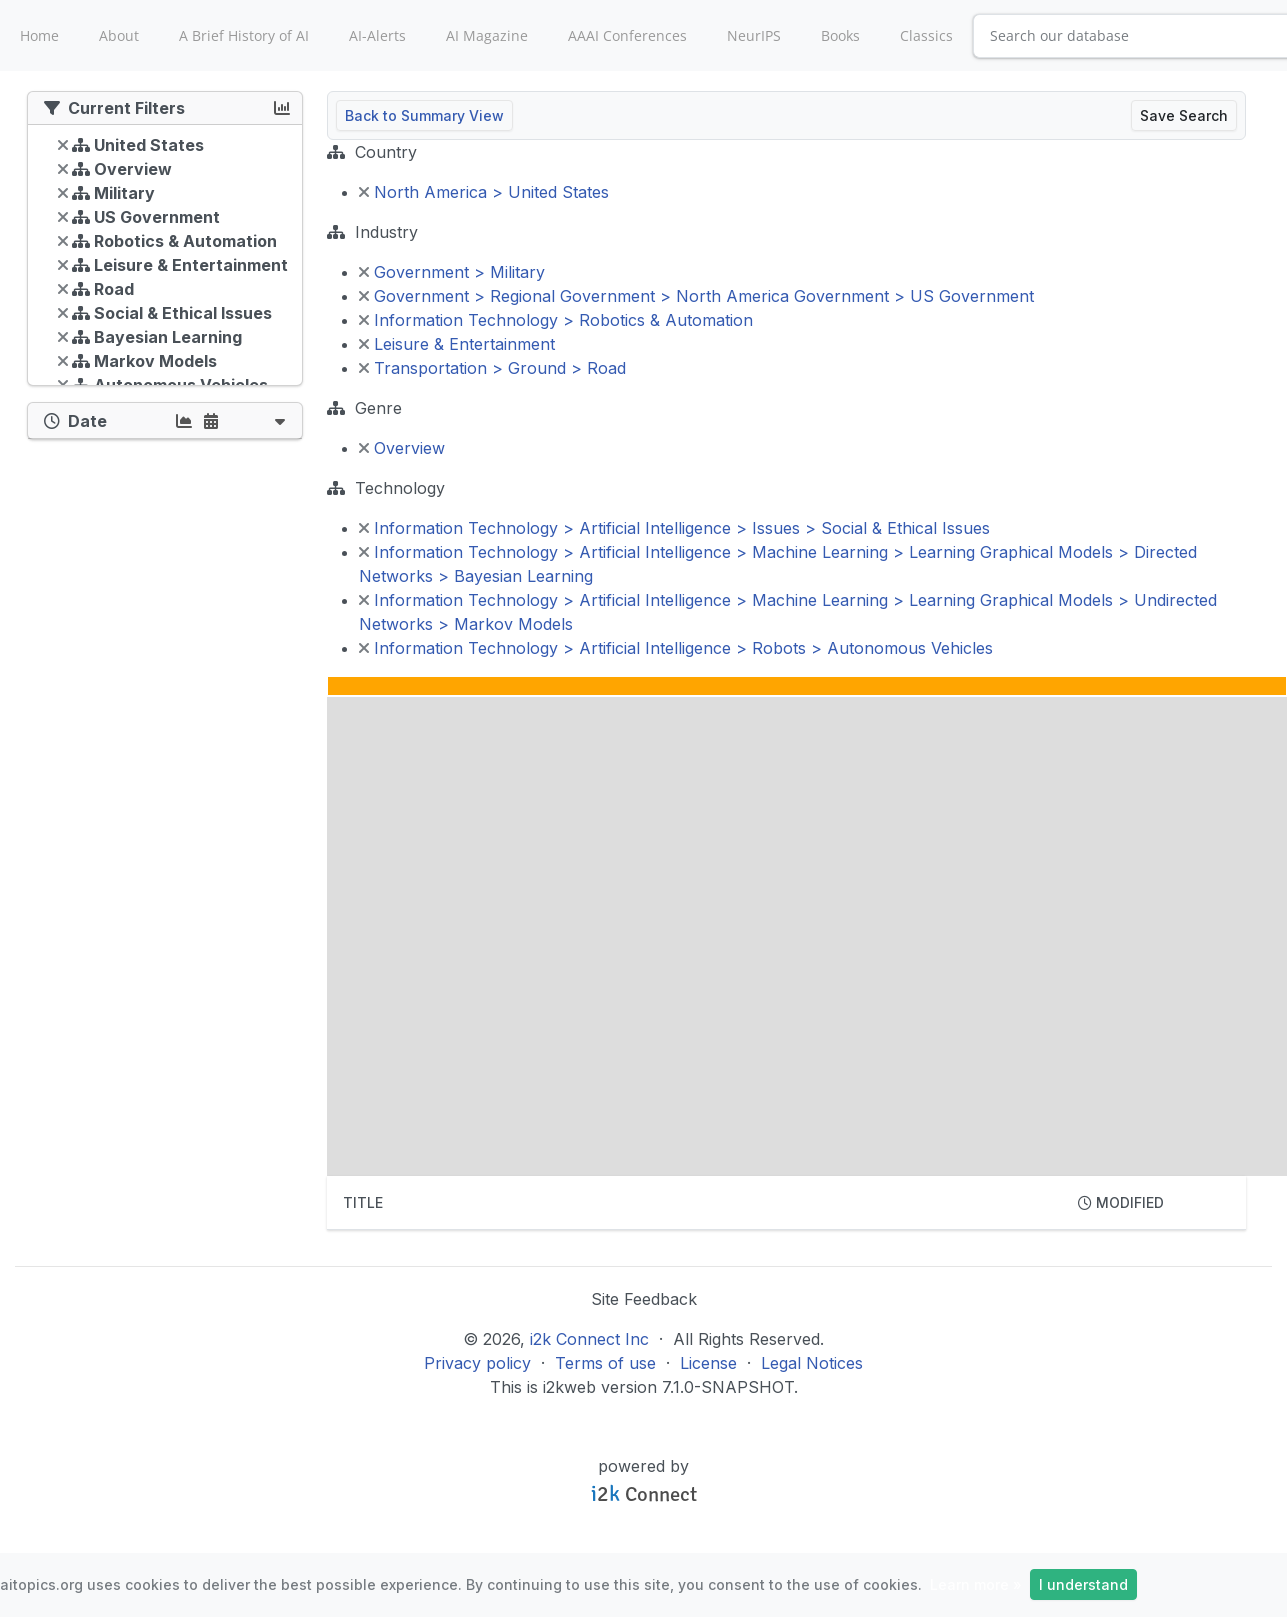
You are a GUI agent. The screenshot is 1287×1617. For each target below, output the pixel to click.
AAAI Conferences (627, 35)
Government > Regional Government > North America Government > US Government (696, 296)
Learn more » (976, 1584)
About (119, 35)
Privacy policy (477, 1363)
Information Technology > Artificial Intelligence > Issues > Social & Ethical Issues (674, 528)
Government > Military (452, 272)
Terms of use (605, 1363)
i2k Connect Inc (589, 1339)
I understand (1083, 1584)
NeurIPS (754, 35)
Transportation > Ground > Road (492, 368)
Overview (402, 448)
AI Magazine (487, 35)
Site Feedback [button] (644, 1299)
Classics (926, 35)
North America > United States (484, 192)
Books (840, 35)
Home (39, 35)
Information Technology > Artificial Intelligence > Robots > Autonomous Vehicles (676, 648)
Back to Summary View (424, 115)
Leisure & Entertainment (457, 344)
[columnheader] (694, 1203)
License (708, 1363)
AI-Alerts (377, 35)
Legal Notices (812, 1363)
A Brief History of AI (244, 35)
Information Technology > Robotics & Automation (556, 320)
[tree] (165, 260)
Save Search (1184, 115)
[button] (280, 420)
